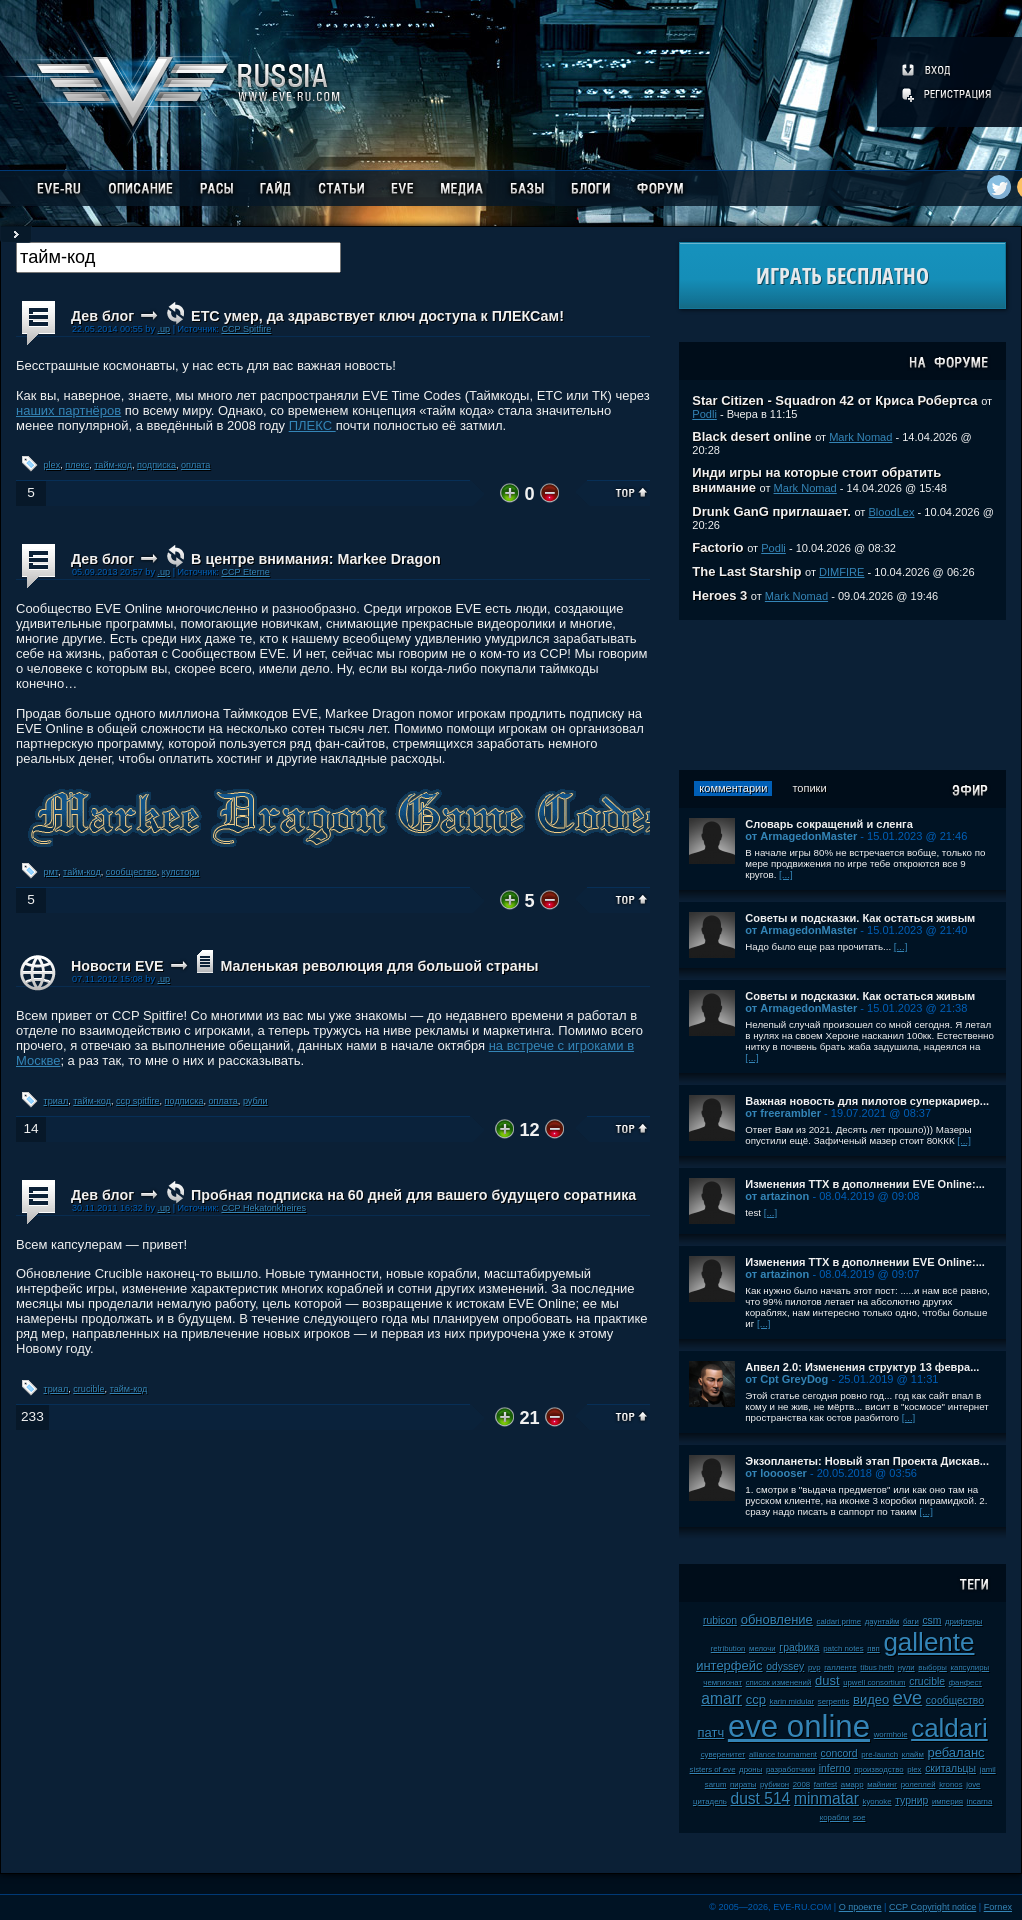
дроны (750, 1769)
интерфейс (729, 1665)
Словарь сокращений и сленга (829, 824)
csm (931, 1620)
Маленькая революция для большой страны (379, 966)
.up (163, 329)
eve (907, 1698)
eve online (799, 1726)
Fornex (998, 1907)
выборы (932, 1667)
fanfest (825, 1784)
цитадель (710, 1801)
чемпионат (722, 1682)
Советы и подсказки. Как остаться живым (860, 918)
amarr (721, 1698)
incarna (980, 1801)
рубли (255, 1101)
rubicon (720, 1620)
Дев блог (102, 316)
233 (32, 1416)
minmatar (826, 1798)
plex (52, 465)
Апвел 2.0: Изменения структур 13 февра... (862, 1367)
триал (56, 1101)
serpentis (834, 1701)
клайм (913, 1754)
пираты (743, 1784)
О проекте (860, 1907)
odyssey (785, 1666)
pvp (814, 1667)
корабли (835, 1817)
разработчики (790, 1769)
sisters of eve (713, 1769)
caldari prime (838, 1621)
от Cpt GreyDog (786, 1379)
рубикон (774, 1784)
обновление (777, 1619)
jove (973, 1784)
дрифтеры (963, 1621)
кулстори (181, 872)
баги (911, 1621)
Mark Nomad (860, 437)
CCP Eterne (245, 572)
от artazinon (777, 1196)
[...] (786, 874)
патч (711, 1732)
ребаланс (955, 1752)
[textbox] (178, 257)
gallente (928, 1642)
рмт (51, 872)
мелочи (762, 1648)
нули (906, 1667)
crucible (88, 1389)
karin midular (791, 1701)
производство (878, 1769)
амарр (852, 1784)
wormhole (891, 1734)
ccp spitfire (137, 1101)
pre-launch (879, 1754)
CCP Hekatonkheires (263, 1208)
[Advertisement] (843, 695)
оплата (195, 465)
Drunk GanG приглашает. (771, 511)
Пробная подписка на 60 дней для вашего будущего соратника (413, 1195)
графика (799, 1647)
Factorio (717, 547)
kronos (950, 1784)
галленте (840, 1667)
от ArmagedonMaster (801, 836)
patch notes (843, 1648)
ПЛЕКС (312, 425)
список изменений (779, 1682)
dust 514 (760, 1798)
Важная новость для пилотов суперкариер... (867, 1101)
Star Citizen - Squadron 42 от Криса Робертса (834, 400)
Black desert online (751, 436)
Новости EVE (117, 966)
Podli (704, 414)
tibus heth (877, 1667)
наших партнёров (68, 410)
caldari (949, 1728)
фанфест (965, 1682)
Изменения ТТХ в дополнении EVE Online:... (865, 1184)
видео (871, 1699)
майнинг (882, 1784)
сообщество (131, 872)
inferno (835, 1768)
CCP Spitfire (246, 329)
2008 (801, 1784)
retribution (728, 1648)
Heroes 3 (719, 595)
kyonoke (877, 1801)
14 (30, 1128)
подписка (156, 465)
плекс (77, 465)
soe (859, 1817)
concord (839, 1753)
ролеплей (918, 1784)
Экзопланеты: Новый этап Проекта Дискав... (867, 1461)
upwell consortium (874, 1682)
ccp (756, 1699)
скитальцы (950, 1768)
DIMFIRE (841, 572)
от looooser (776, 1473)
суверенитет (723, 1754)
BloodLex (891, 512)
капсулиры (969, 1667)
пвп (873, 1648)
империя (947, 1801)
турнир (911, 1800)
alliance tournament (783, 1754)
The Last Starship (746, 571)
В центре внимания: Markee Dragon (316, 559)
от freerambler (783, 1113)
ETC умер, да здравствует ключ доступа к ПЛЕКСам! (377, 316)
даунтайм (882, 1621)
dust (827, 1680)
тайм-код (113, 465)
